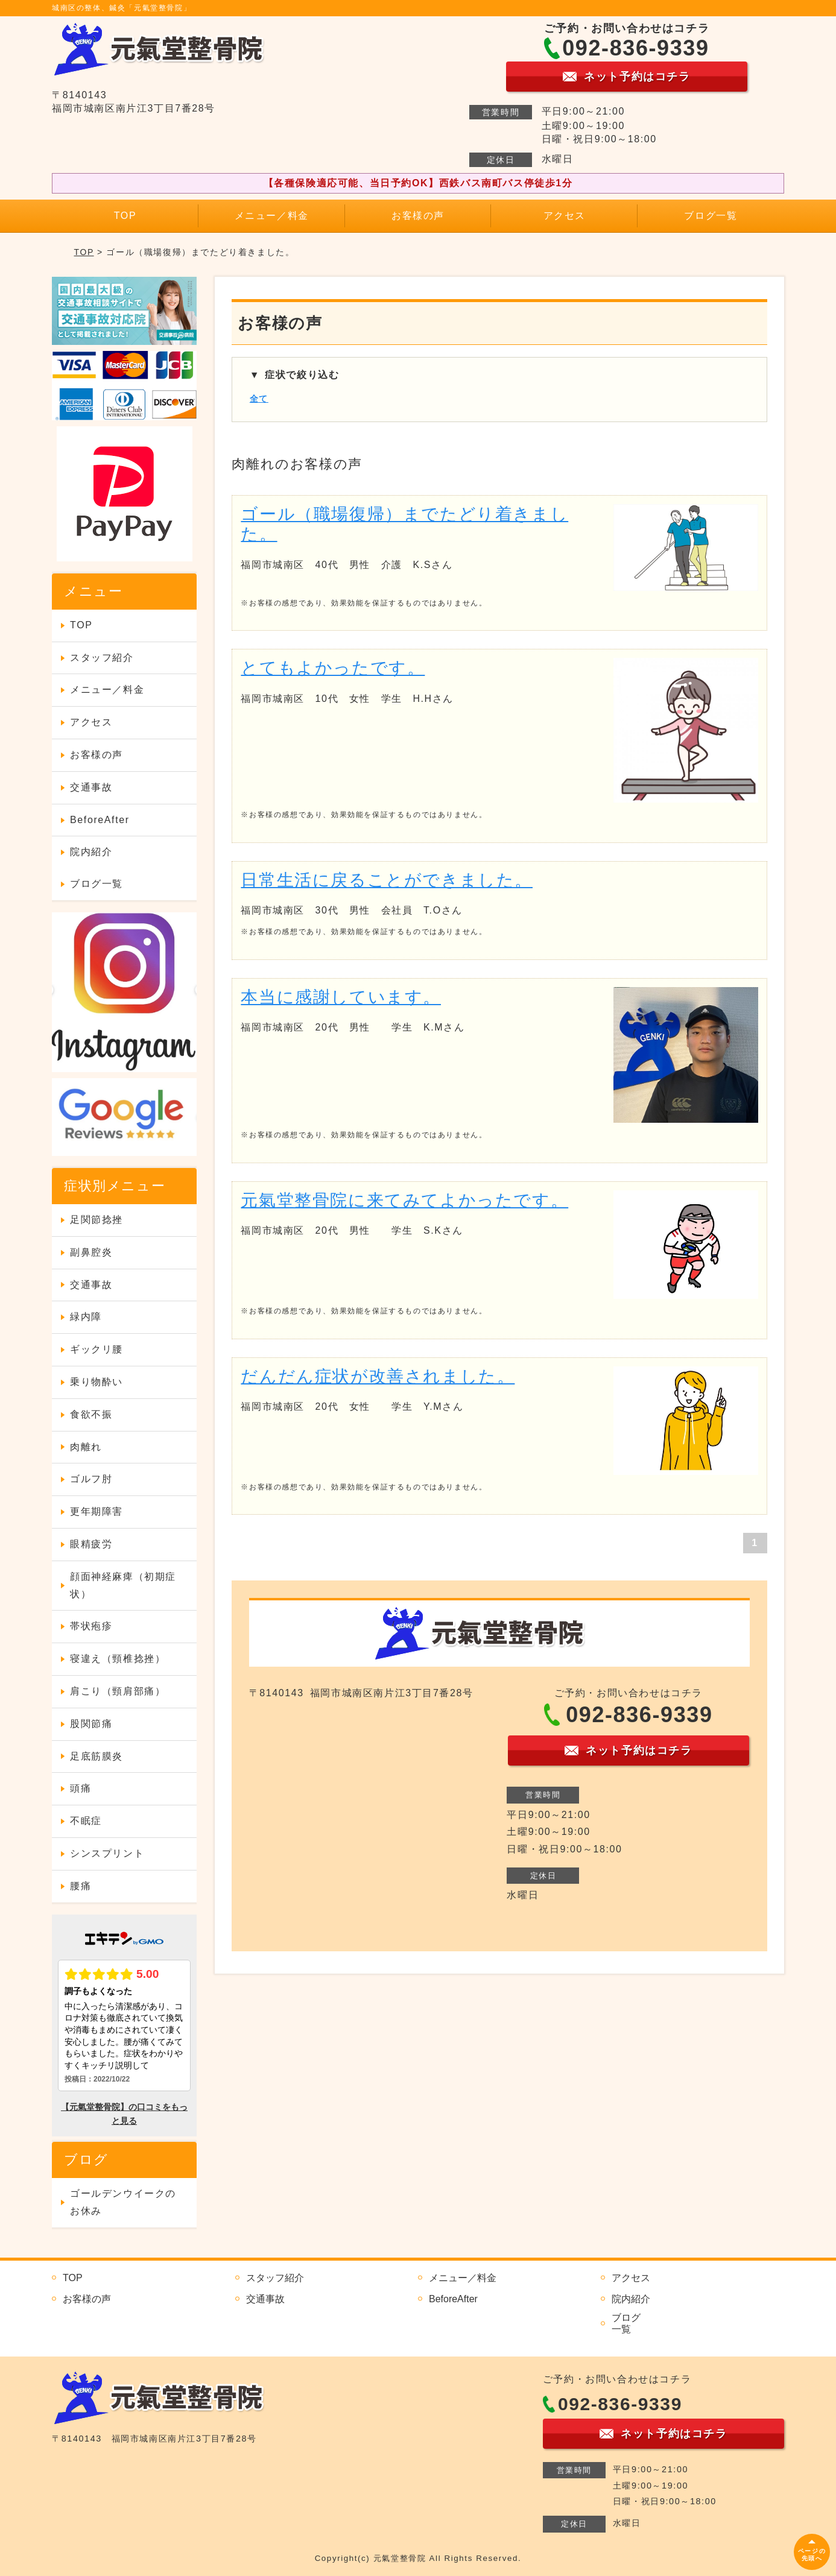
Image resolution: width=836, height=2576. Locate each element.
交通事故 (91, 787)
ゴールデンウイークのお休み (123, 2202)
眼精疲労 (91, 1544)
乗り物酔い (96, 1382)
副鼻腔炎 (91, 1252)
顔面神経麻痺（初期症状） (123, 1585)
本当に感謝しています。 (341, 997)
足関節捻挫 (96, 1219)
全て (259, 398)
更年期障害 (96, 1511)
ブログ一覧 (710, 215)
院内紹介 (91, 852)
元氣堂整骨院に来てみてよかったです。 (404, 1200)
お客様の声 (418, 215)
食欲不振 (91, 1414)
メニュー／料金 (272, 215)
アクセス (564, 215)
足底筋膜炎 (96, 1756)
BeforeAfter (100, 820)
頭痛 (80, 1788)
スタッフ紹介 (102, 657)
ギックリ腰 (96, 1349)
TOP (125, 215)
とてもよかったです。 (333, 667)
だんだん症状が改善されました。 (378, 1376)
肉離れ (86, 1447)
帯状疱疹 (91, 1626)
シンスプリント (107, 1853)
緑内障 (86, 1317)
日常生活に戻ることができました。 (387, 880)
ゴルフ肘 (91, 1479)
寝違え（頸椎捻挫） (117, 1658)
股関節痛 (91, 1724)
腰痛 (80, 1886)
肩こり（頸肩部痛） (117, 1691)
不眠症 (86, 1821)
